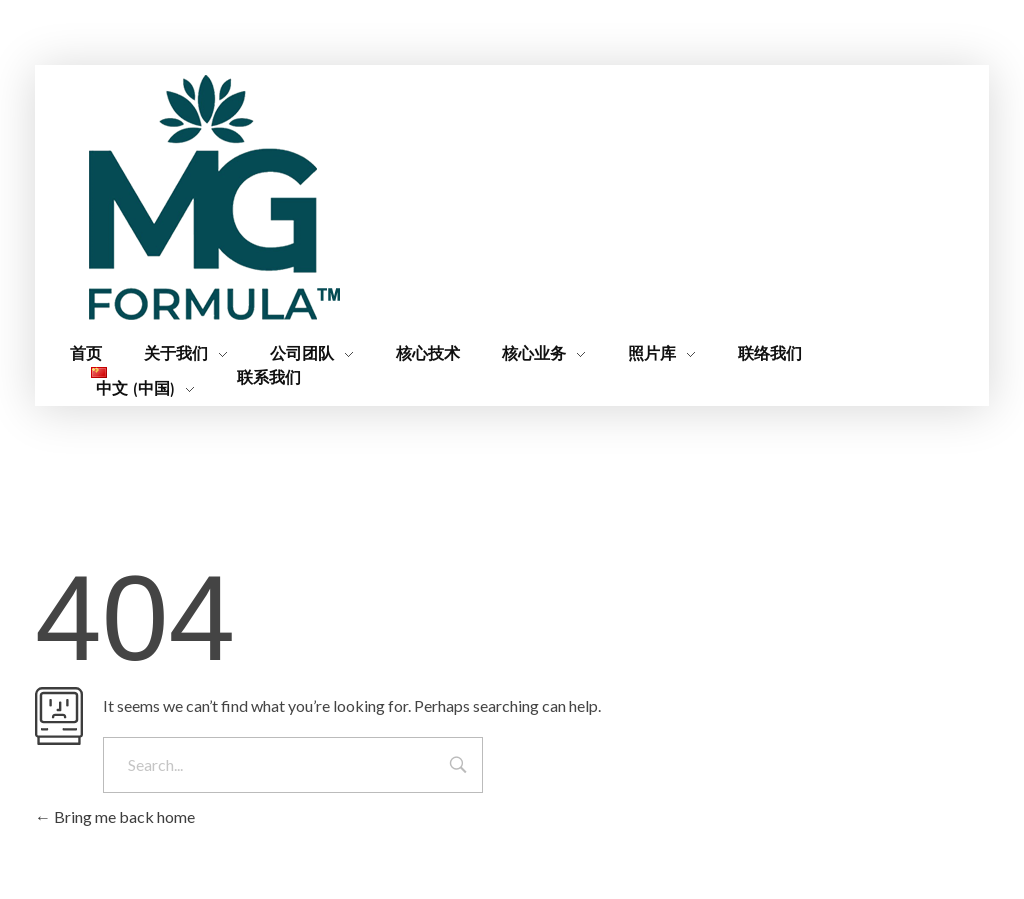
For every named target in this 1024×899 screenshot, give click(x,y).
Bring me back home (115, 816)
